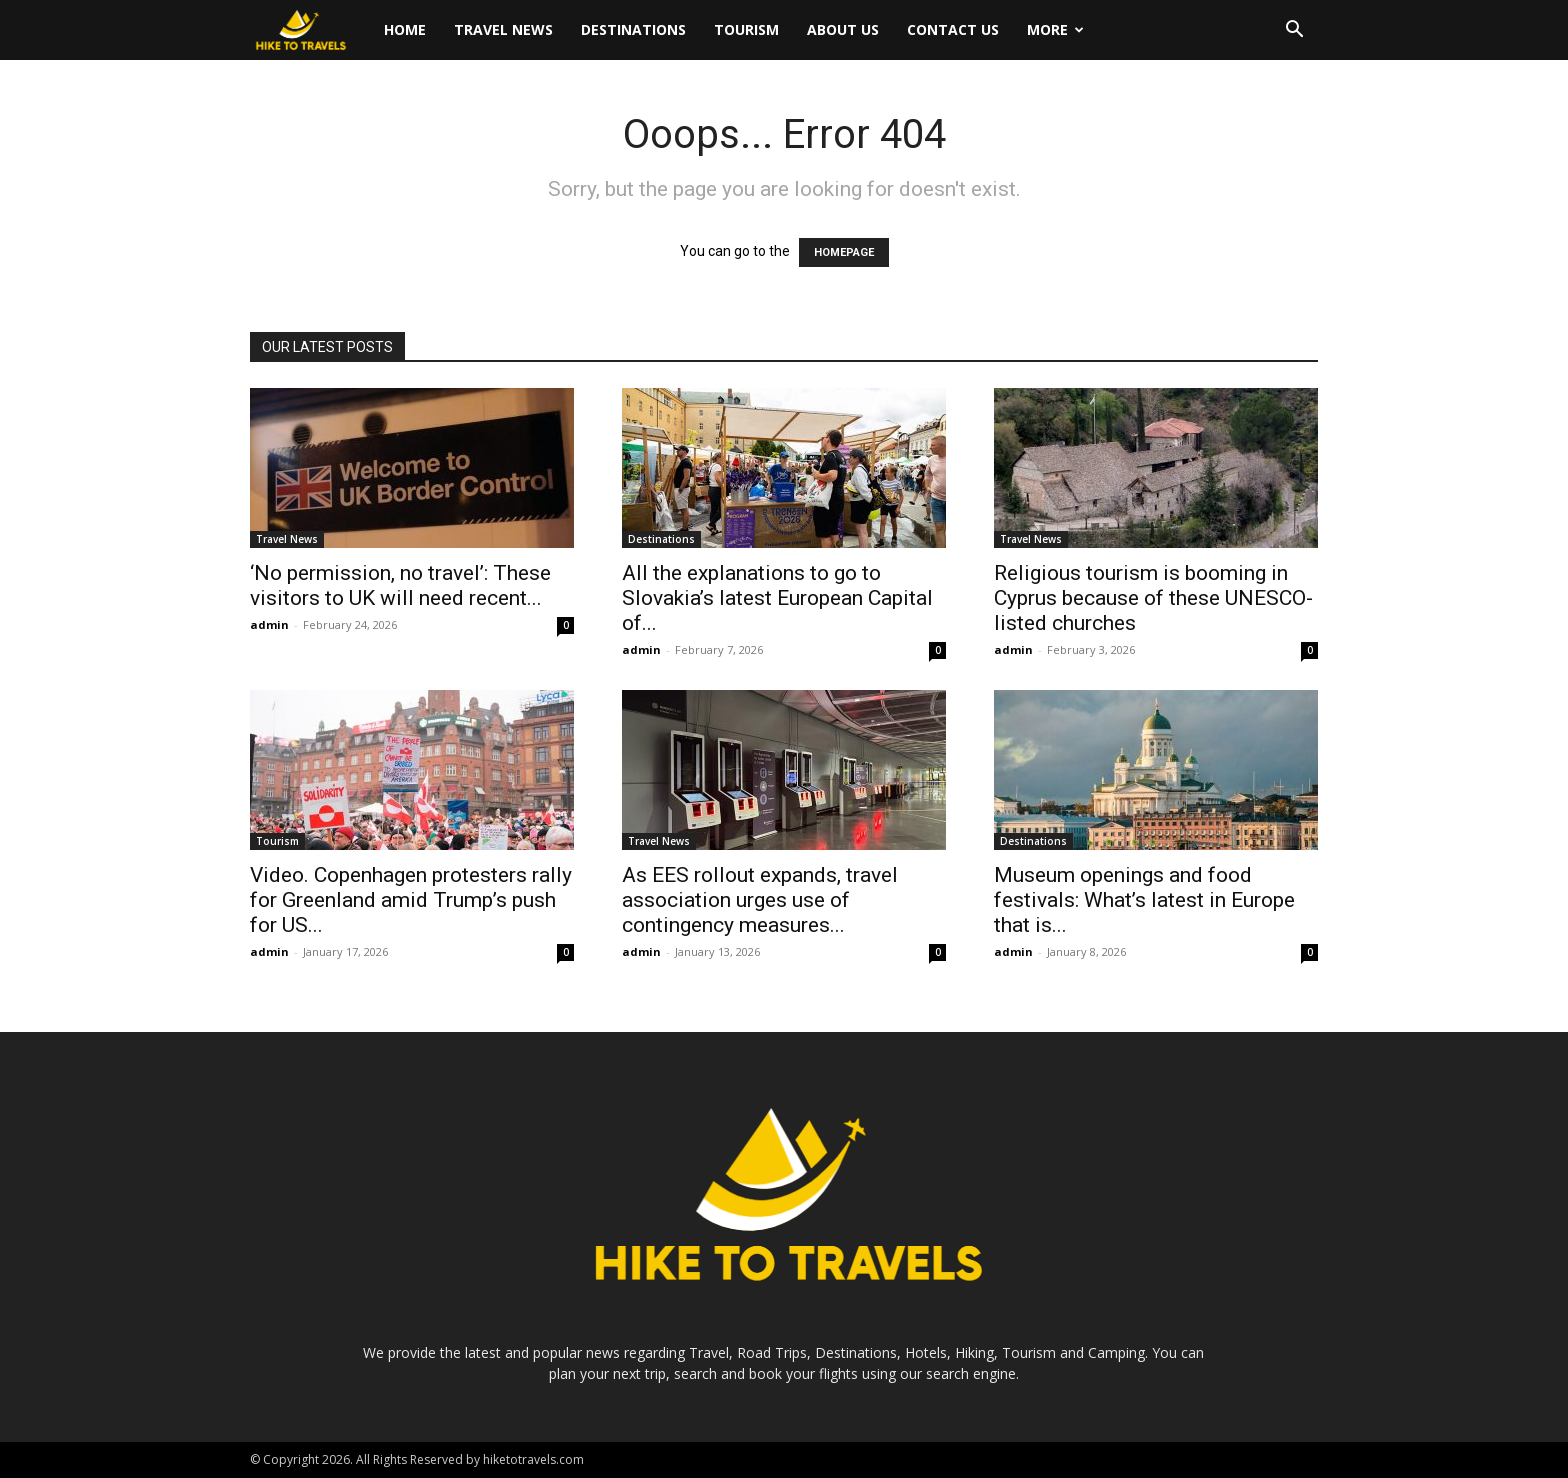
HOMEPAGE (844, 252)
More (1055, 29)
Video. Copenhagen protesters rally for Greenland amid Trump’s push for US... (411, 900)
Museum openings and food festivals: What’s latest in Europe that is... (1144, 900)
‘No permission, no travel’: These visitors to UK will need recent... (400, 585)
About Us (843, 29)
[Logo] (310, 30)
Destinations (633, 29)
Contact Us (953, 29)
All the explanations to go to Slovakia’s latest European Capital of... (777, 598)
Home (405, 29)
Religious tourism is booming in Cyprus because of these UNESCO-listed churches (1153, 598)
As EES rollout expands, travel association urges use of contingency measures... (760, 900)
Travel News (503, 29)
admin (269, 624)
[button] (1294, 31)
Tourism (746, 29)
